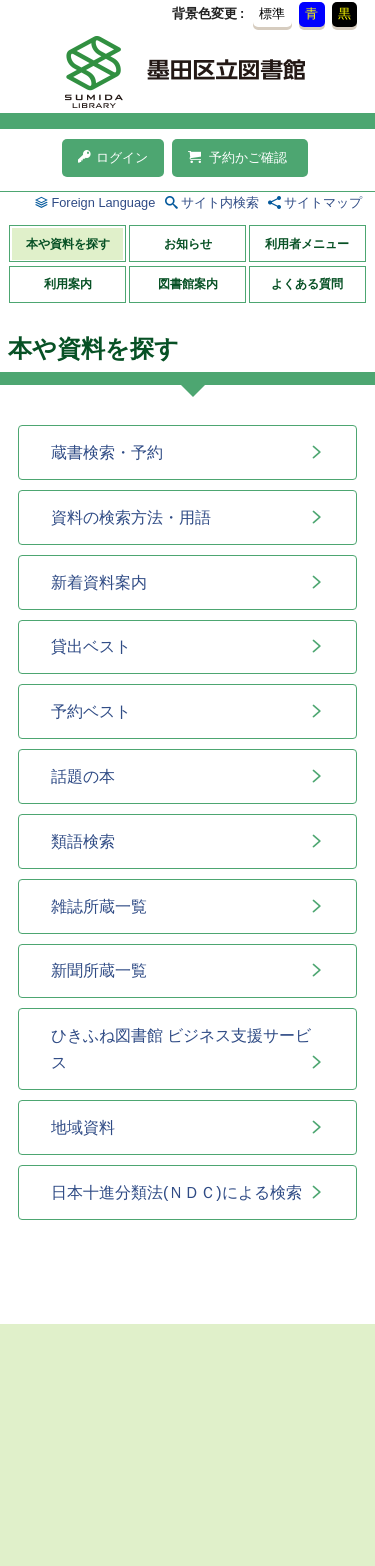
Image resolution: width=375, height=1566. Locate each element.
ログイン (113, 157)
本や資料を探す (68, 244)
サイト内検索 (220, 202)
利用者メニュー (307, 244)
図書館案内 (188, 284)
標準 (272, 13)
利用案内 (68, 284)
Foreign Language (103, 202)
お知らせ (188, 244)
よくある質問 (307, 284)
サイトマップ (323, 202)
